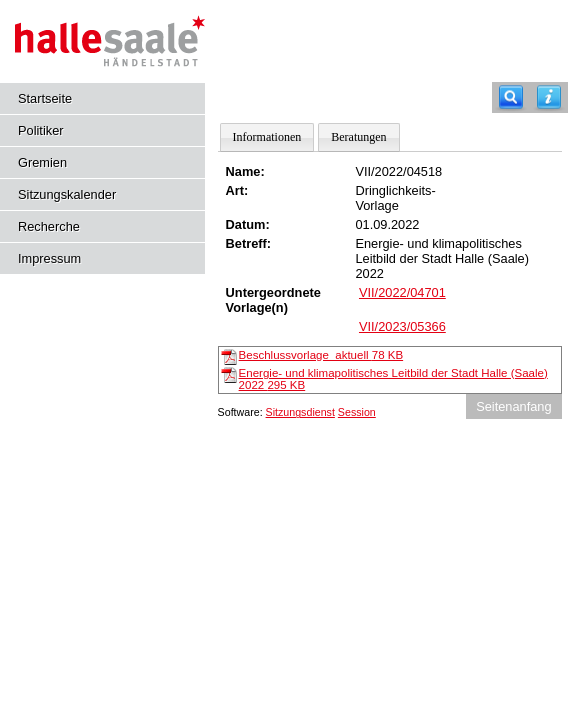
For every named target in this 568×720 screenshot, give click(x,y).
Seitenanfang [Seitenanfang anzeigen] (513, 406)
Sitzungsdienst (300, 412)
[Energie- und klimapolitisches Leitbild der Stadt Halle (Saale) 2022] (229, 374)
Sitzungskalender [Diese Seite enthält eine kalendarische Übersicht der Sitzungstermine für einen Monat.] (67, 194)
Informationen (267, 137)
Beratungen (358, 137)
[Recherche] (511, 97)
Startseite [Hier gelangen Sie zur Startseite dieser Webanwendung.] (45, 98)
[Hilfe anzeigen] (549, 97)
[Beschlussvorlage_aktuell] (229, 356)
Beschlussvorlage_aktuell (321, 355)
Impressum (49, 258)
